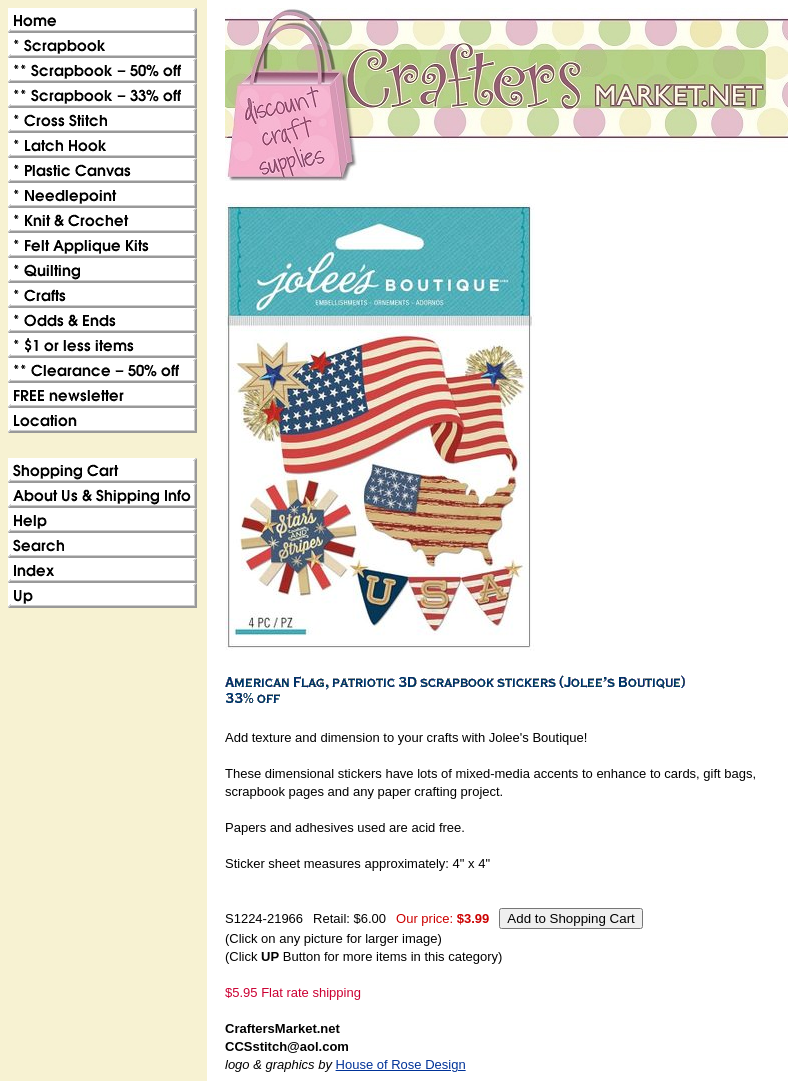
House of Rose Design (401, 1064)
